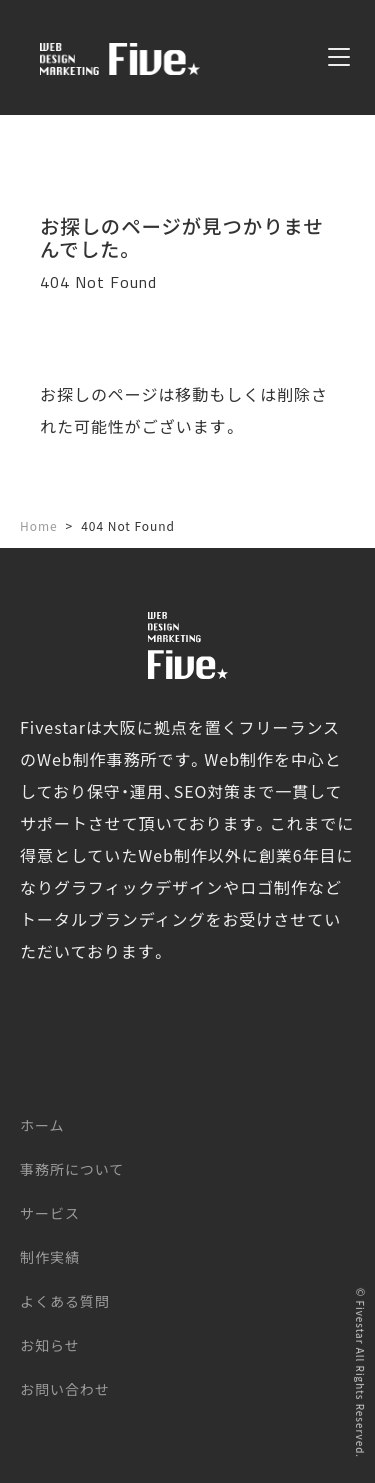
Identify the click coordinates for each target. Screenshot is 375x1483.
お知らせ (50, 1345)
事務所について (72, 1169)
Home (39, 525)
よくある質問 (65, 1301)
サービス (50, 1213)
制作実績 (50, 1257)
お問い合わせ (65, 1389)
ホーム (42, 1125)
